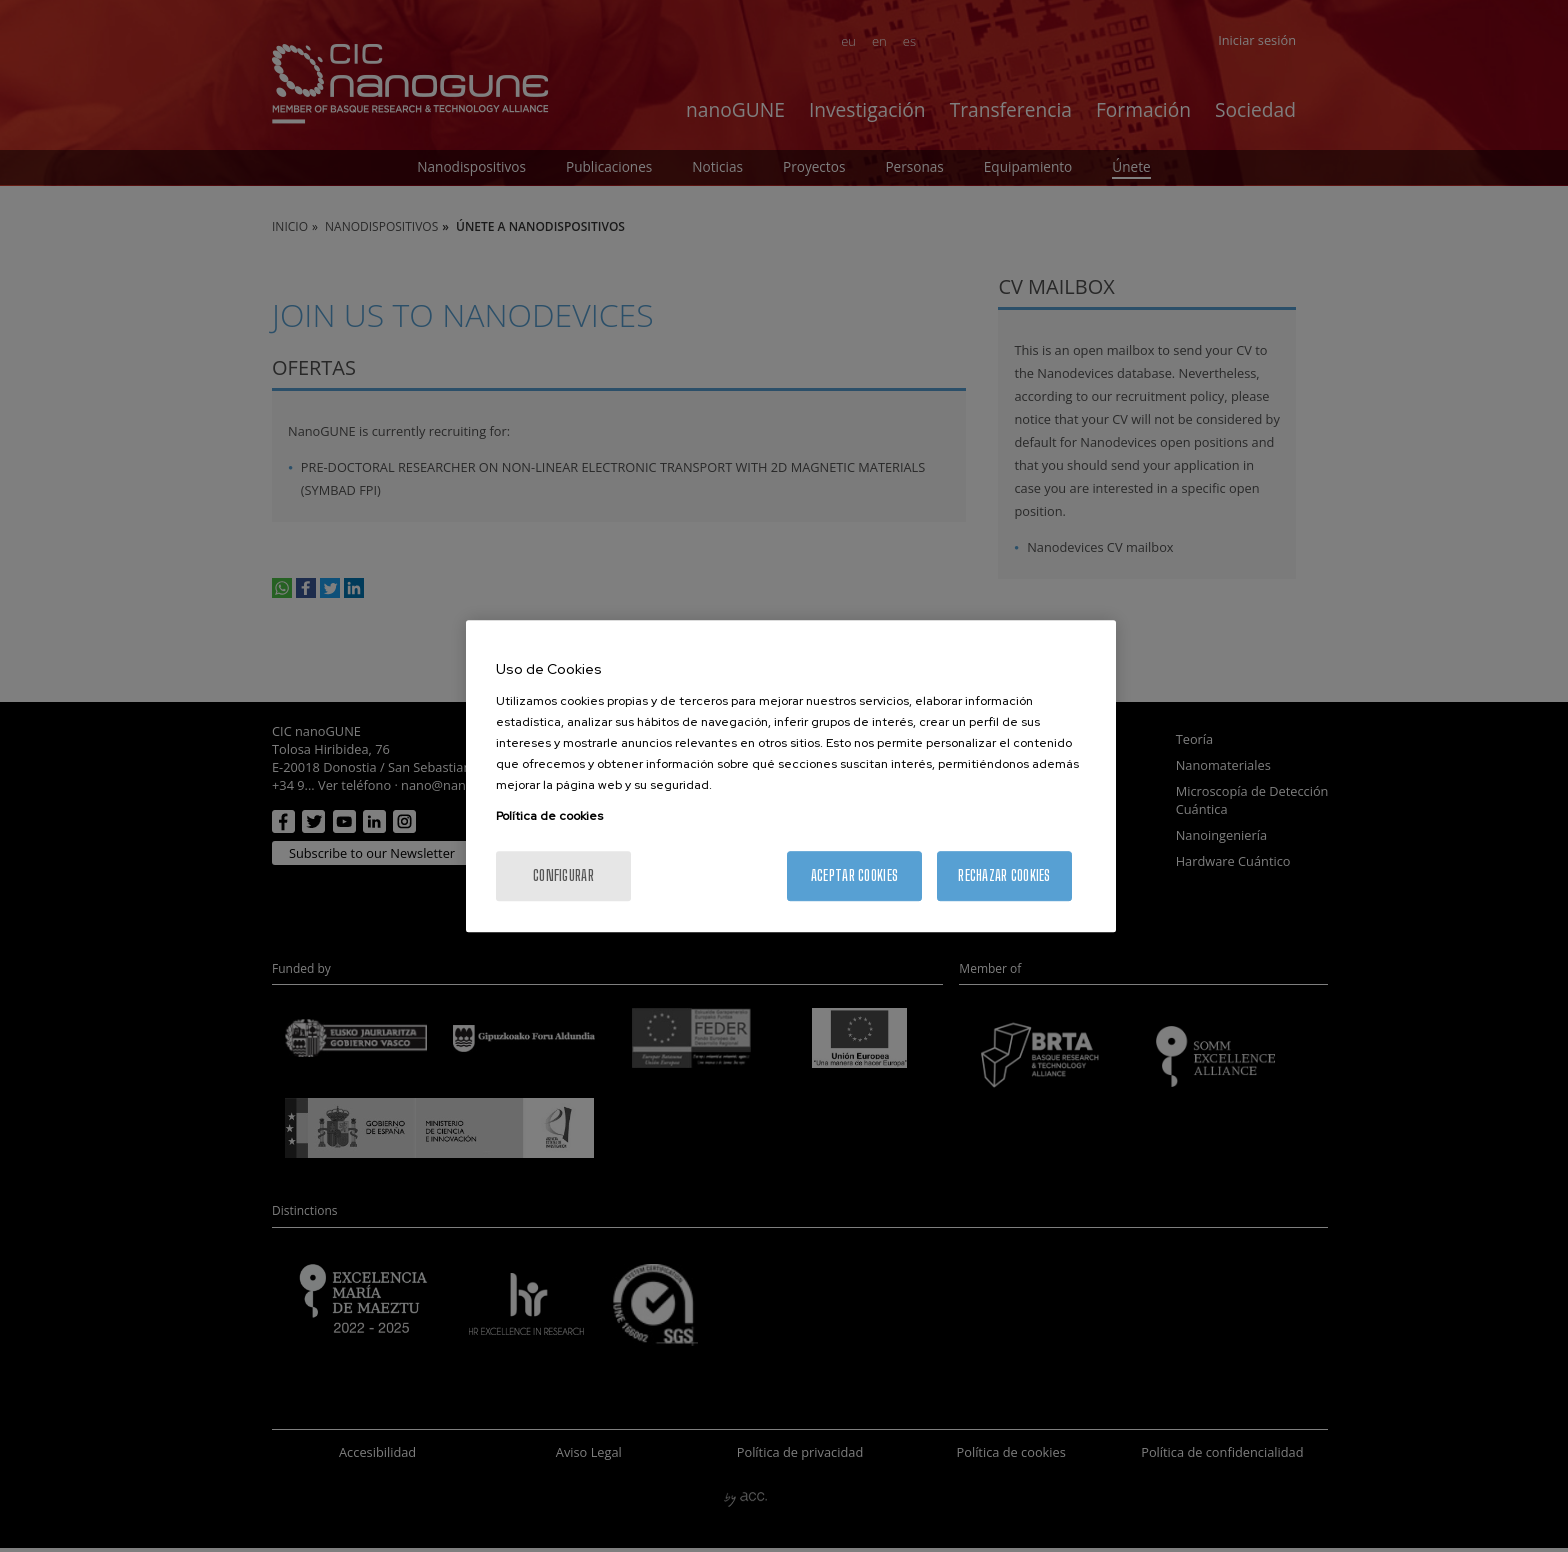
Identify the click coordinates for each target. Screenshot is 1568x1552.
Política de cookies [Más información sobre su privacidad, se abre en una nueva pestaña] (549, 816)
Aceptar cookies (854, 875)
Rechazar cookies (1004, 875)
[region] (791, 776)
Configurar (563, 875)
